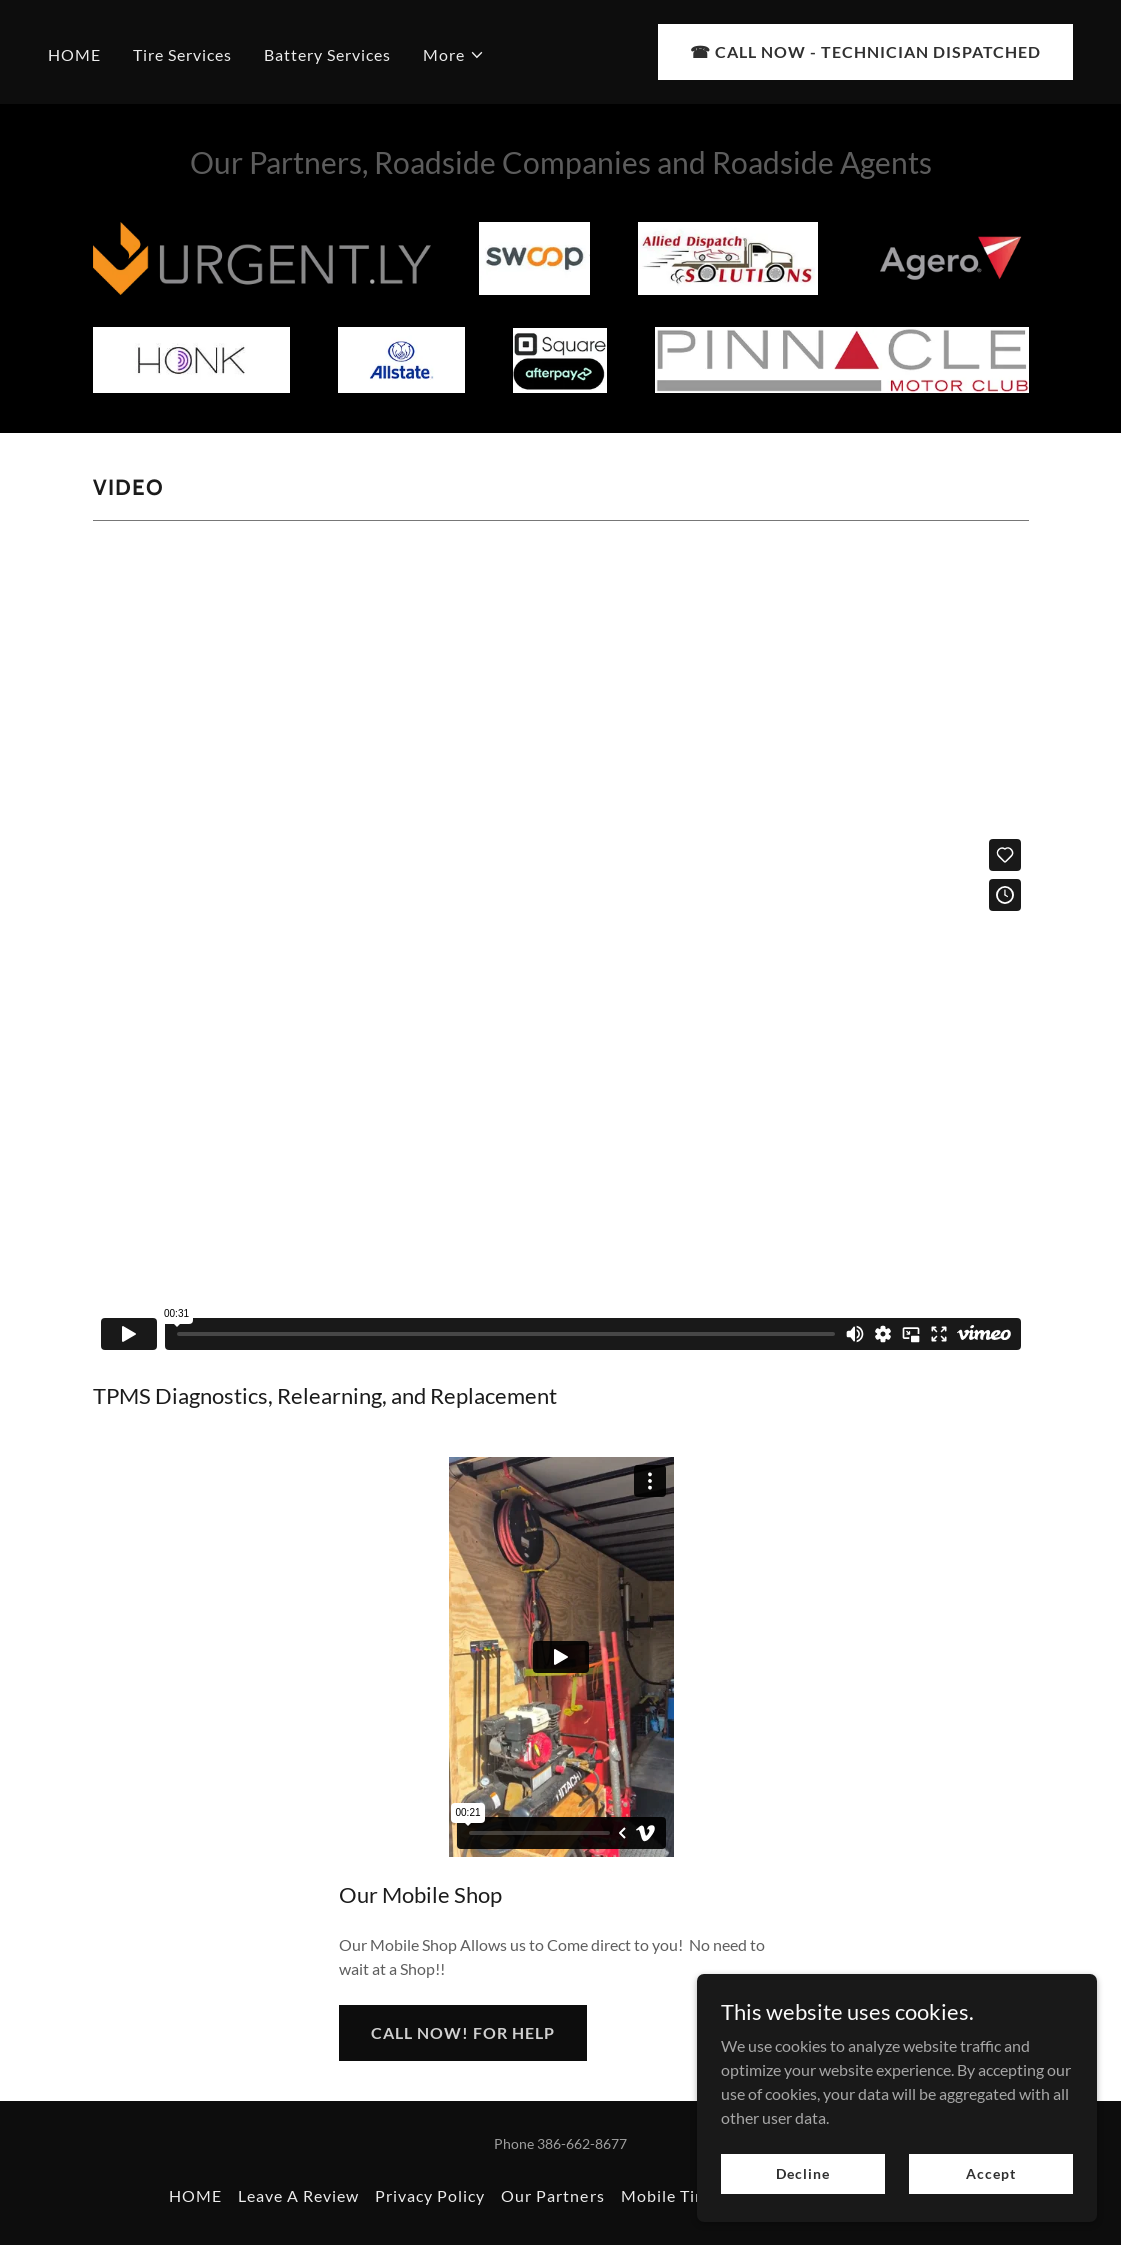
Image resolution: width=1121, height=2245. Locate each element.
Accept (990, 2173)
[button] (454, 55)
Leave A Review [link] (298, 2195)
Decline (802, 2173)
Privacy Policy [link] (430, 2195)
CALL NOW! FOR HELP (463, 2032)
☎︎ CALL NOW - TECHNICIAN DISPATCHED (865, 51)
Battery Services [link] (327, 54)
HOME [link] (74, 54)
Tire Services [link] (182, 54)
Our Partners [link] (552, 2195)
